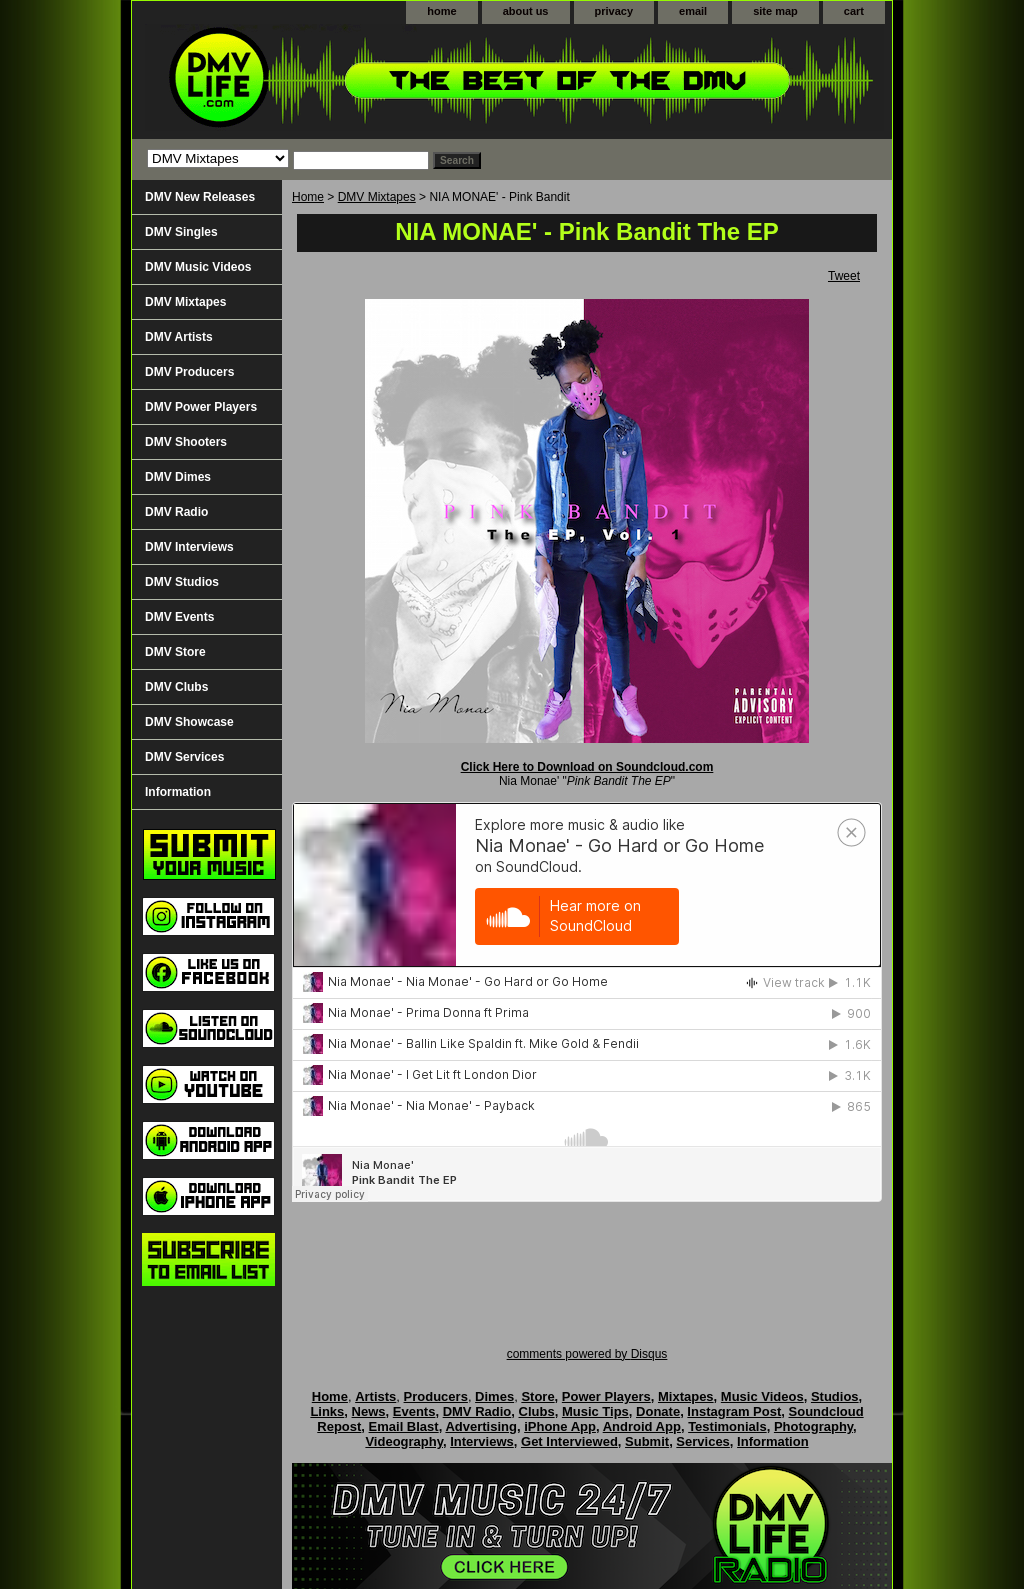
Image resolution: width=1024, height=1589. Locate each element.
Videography (404, 1441)
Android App (642, 1426)
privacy (614, 11)
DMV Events (179, 617)
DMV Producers (189, 372)
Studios (835, 1396)
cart (854, 11)
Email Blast (404, 1426)
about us (526, 11)
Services (703, 1441)
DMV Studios (182, 582)
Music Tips (595, 1411)
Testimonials (727, 1426)
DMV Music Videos (198, 267)
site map (775, 11)
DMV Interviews (189, 547)
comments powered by (587, 1354)
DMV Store (175, 652)
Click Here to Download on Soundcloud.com (587, 767)
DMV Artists (179, 337)
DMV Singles (181, 232)
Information (178, 792)
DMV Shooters (186, 442)
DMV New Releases (200, 197)
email (693, 11)
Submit (647, 1441)
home (441, 11)
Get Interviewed (569, 1441)
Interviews (482, 1441)
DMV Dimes (178, 477)
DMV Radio (176, 512)
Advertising (481, 1426)
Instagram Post (734, 1411)
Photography (813, 1426)
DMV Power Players (201, 407)
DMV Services (184, 757)
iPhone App (560, 1426)
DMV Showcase (189, 722)
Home (308, 197)
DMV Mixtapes (377, 197)
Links (327, 1411)
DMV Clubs (176, 687)
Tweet (844, 276)
